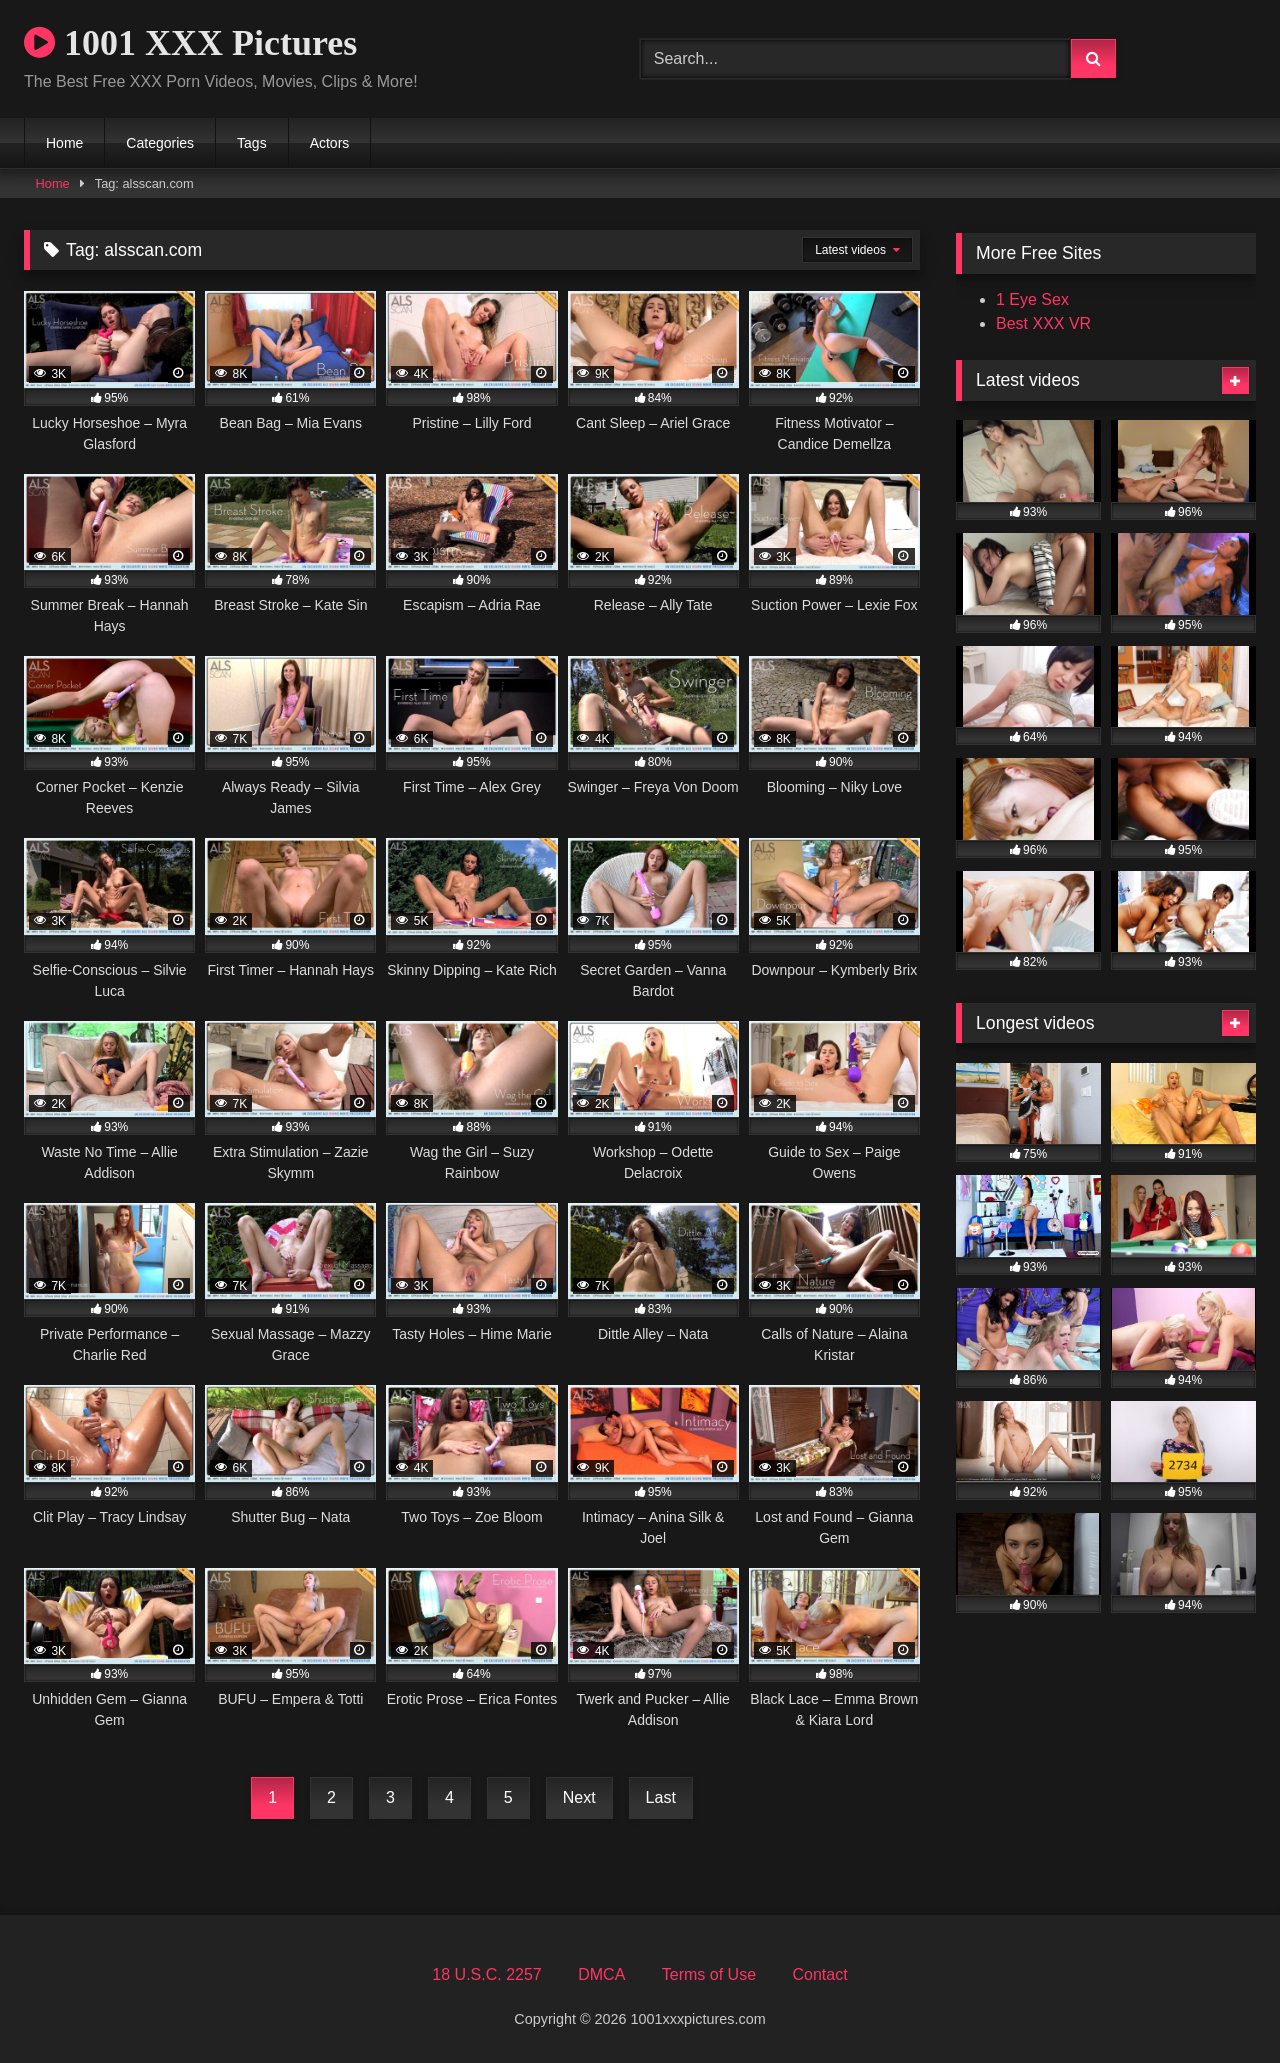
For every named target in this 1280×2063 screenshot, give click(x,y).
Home (64, 143)
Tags (252, 143)
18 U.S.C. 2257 (486, 1974)
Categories (160, 143)
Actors (330, 143)
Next (579, 1797)
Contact (819, 1974)
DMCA (601, 1974)
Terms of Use (709, 1974)
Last (661, 1797)
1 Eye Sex (1032, 299)
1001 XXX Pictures (190, 43)
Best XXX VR (1043, 323)
